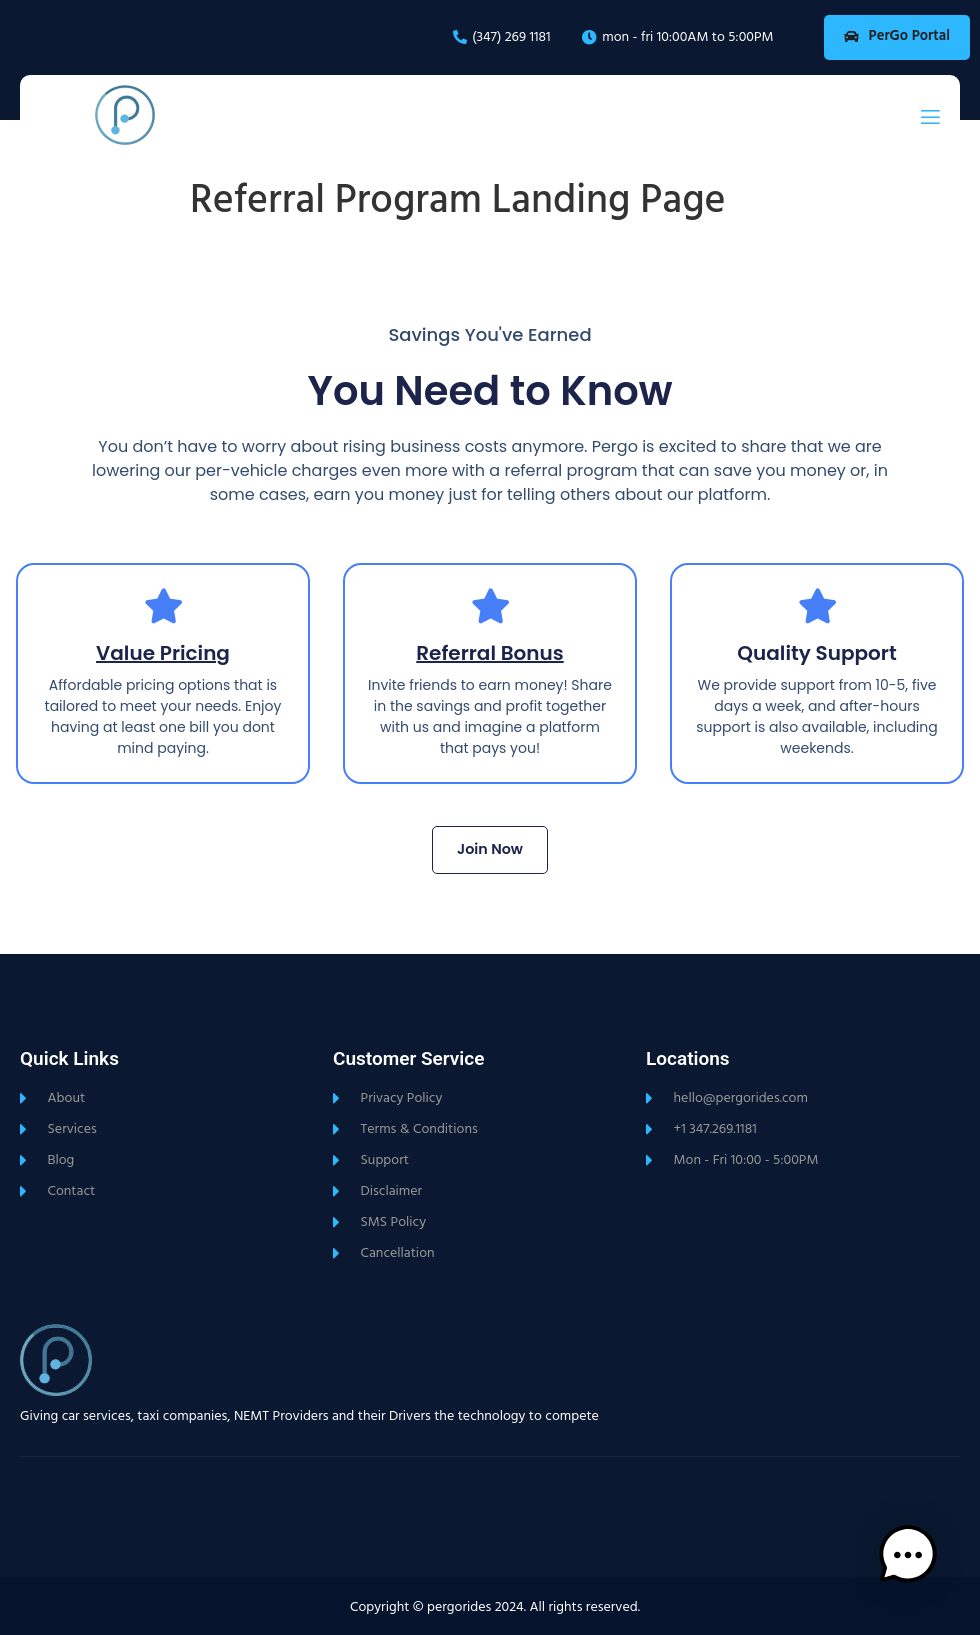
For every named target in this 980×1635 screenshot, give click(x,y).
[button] (918, 1570)
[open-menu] (930, 118)
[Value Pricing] (163, 606)
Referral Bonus (489, 654)
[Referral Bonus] (490, 606)
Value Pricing (163, 654)
